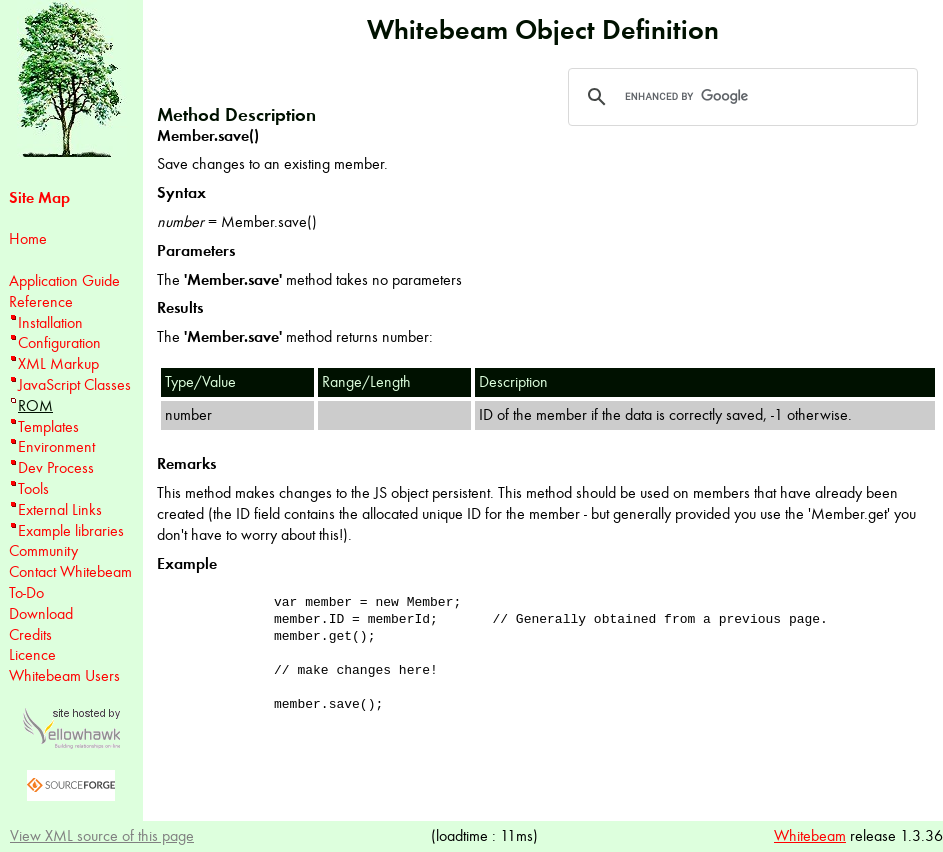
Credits (30, 634)
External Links (60, 509)
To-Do (26, 592)
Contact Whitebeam (70, 571)
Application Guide (64, 280)
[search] (740, 97)
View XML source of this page (102, 835)
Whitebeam (810, 835)
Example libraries (71, 530)
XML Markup (58, 363)
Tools (33, 488)
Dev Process (56, 467)
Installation (50, 322)
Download (41, 613)
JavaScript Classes (74, 384)
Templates (48, 426)
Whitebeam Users (64, 675)
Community (43, 550)
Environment (56, 446)
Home (28, 238)
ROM (35, 405)
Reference (41, 301)
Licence (32, 654)
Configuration (59, 342)
